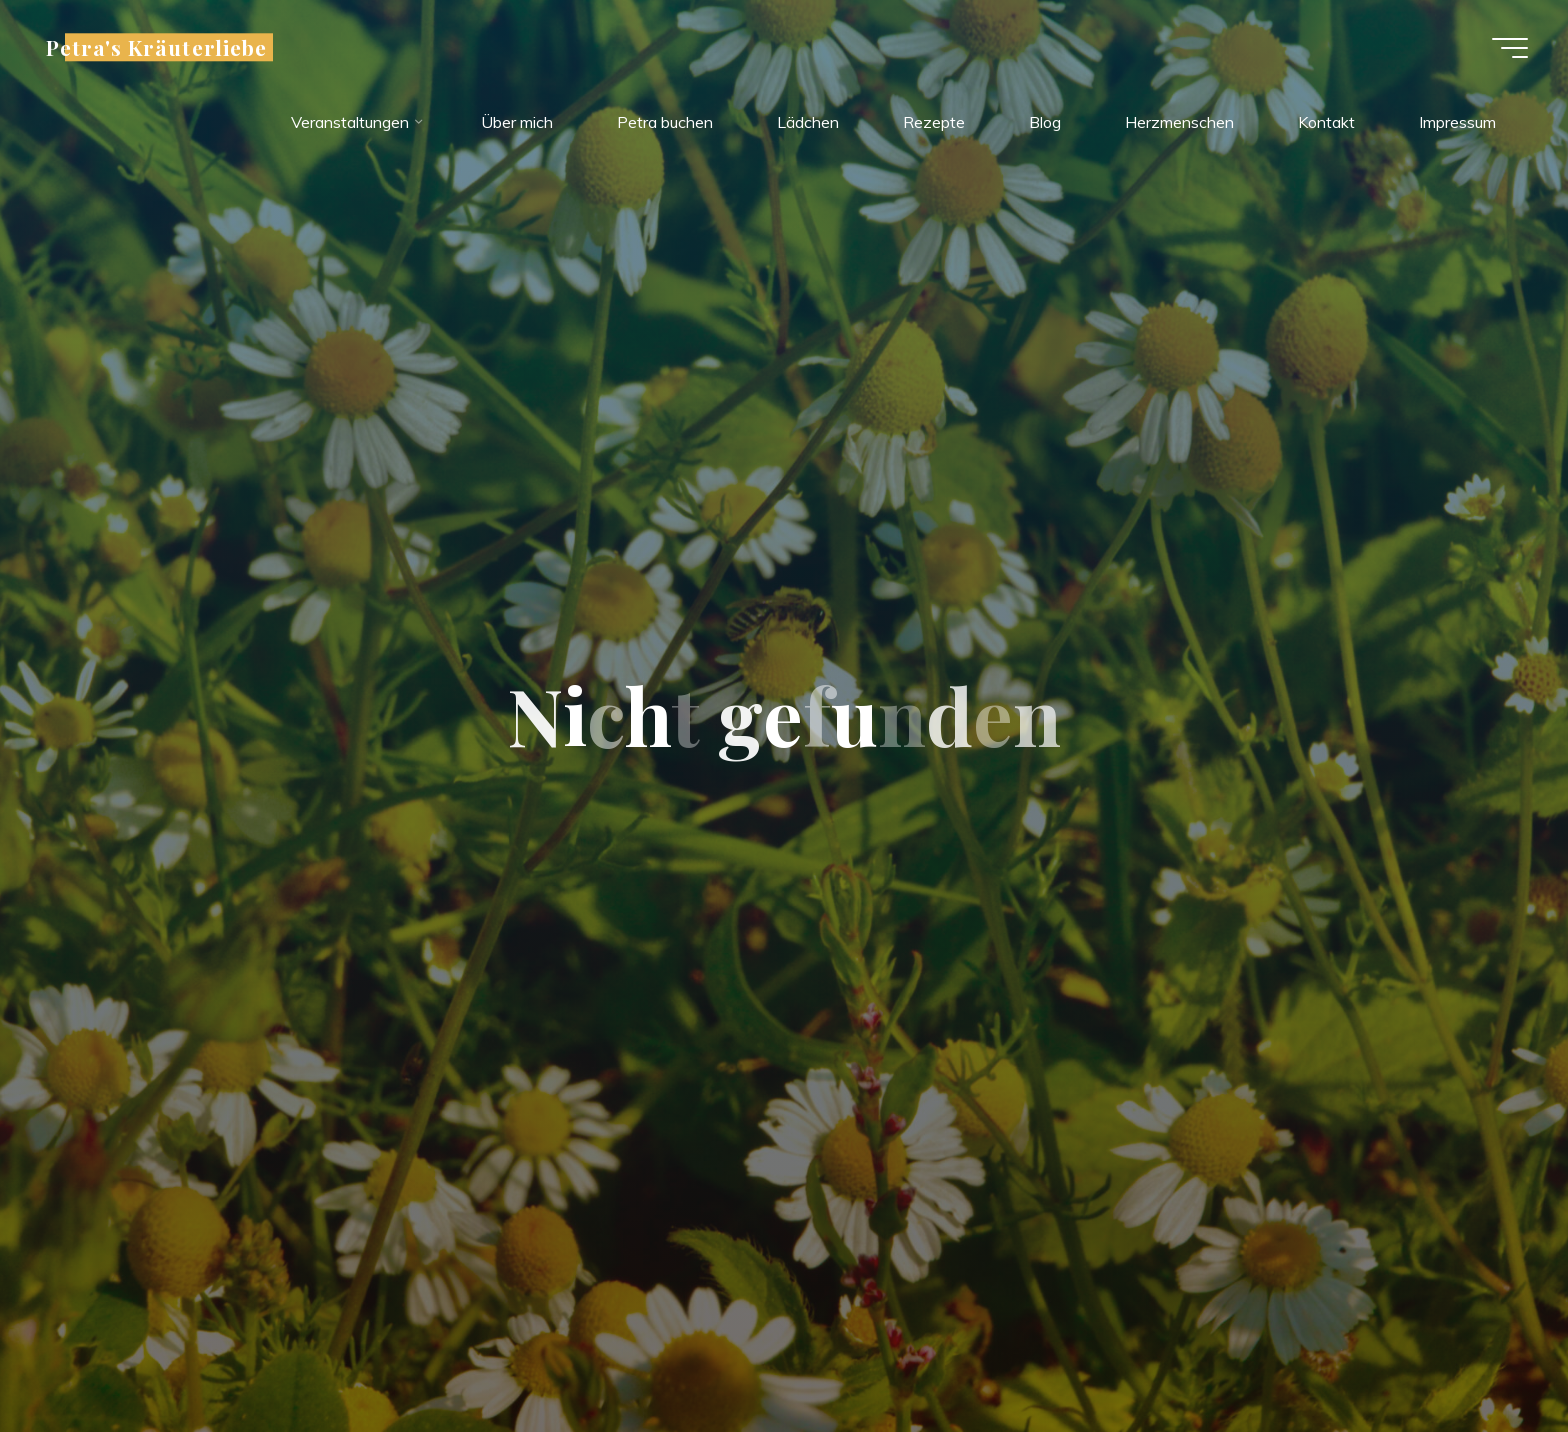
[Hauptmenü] (1510, 48)
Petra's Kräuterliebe (156, 47)
